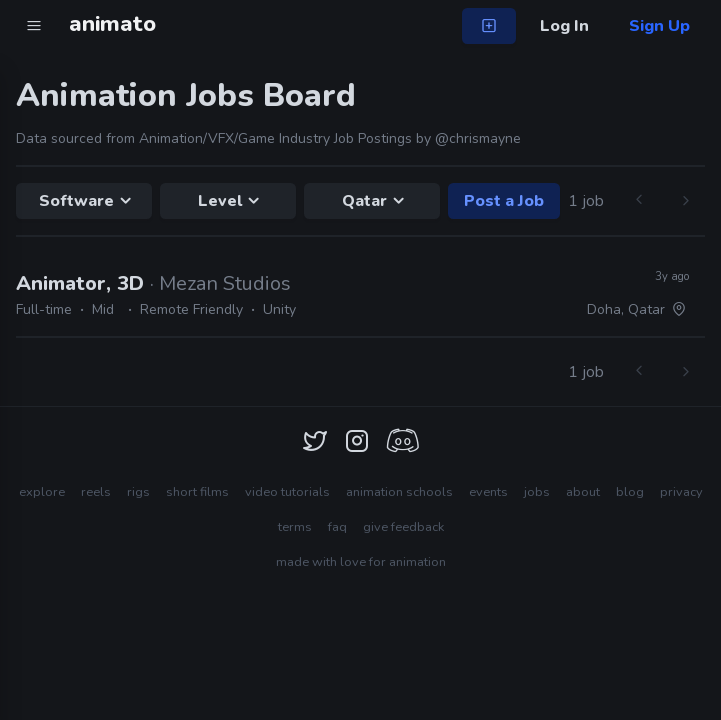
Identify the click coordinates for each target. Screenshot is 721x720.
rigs (138, 492)
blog (630, 492)
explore (42, 492)
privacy (681, 492)
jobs (537, 492)
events (488, 492)
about (583, 492)
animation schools (399, 492)
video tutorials (287, 492)
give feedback (403, 527)
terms (295, 527)
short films (197, 492)
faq (337, 527)
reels (96, 492)
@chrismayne (478, 138)
